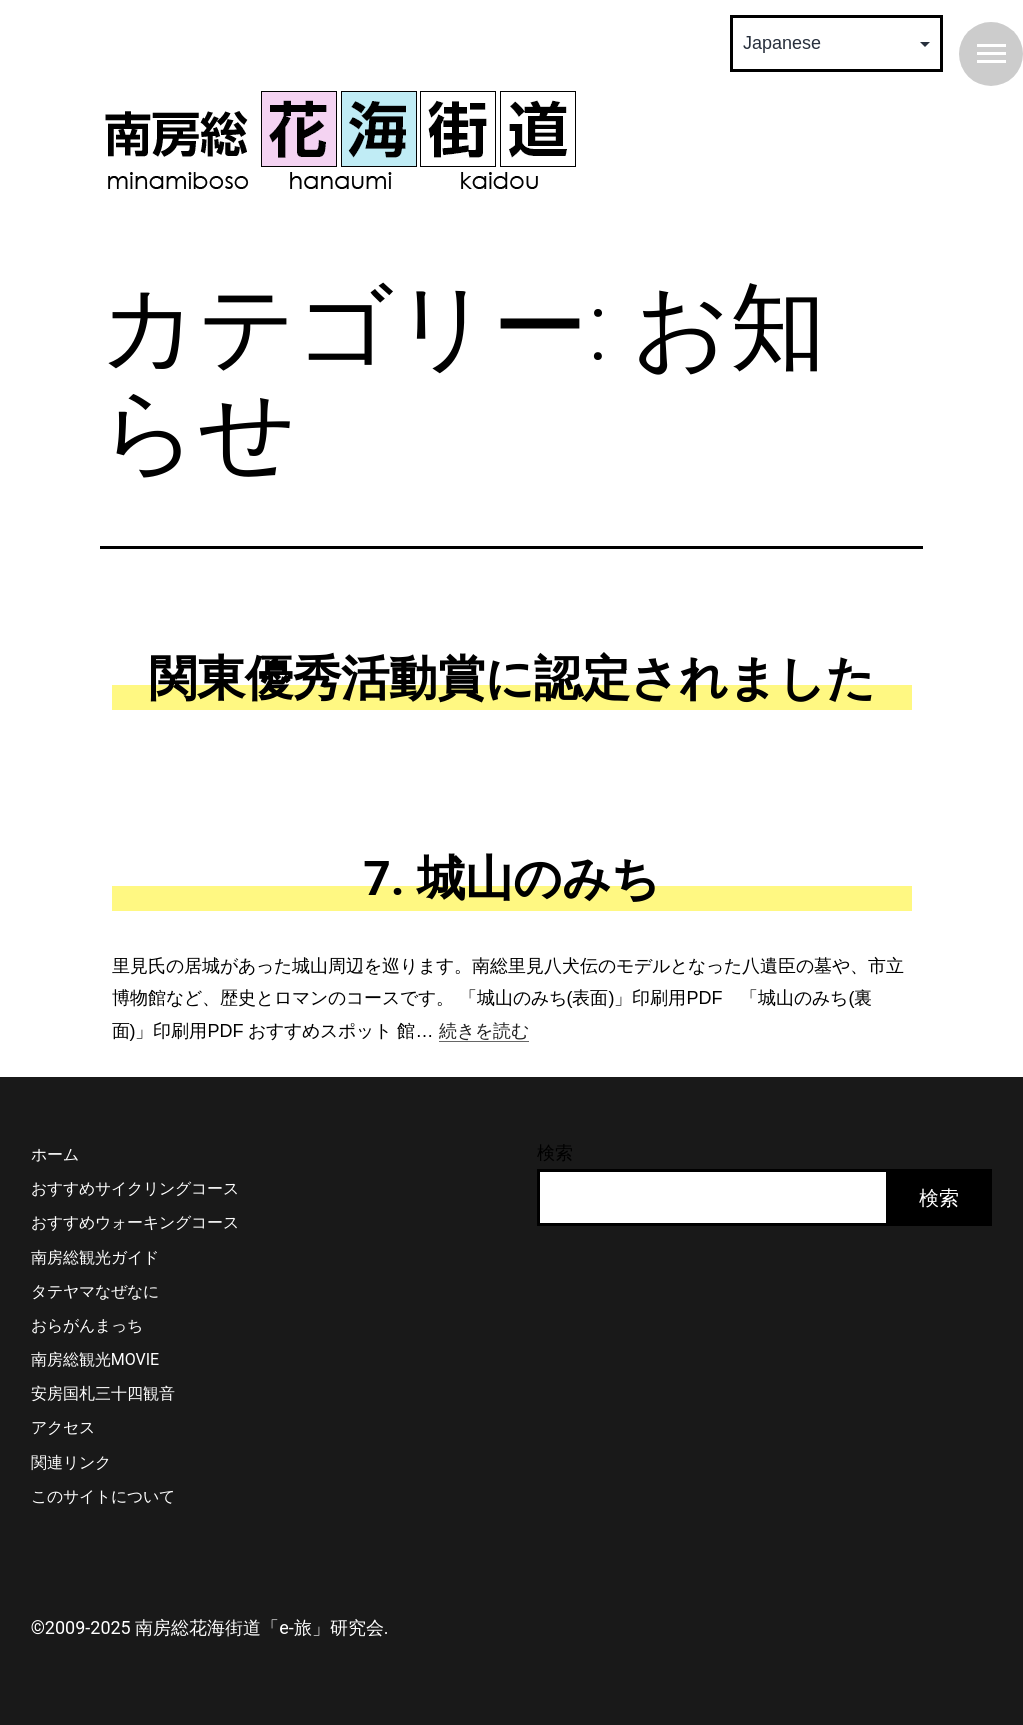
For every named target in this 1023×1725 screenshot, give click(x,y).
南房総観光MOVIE (95, 1359)
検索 (555, 1152)
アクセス (63, 1427)
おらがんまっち (87, 1325)
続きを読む (484, 1031)
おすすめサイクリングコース (135, 1188)
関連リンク (71, 1462)
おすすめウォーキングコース (135, 1222)
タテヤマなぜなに (95, 1291)
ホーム (55, 1154)
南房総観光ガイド (95, 1257)
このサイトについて (103, 1496)
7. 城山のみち (511, 878)
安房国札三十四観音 (103, 1393)
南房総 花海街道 (340, 140)
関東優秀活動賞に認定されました (512, 678)
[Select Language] (836, 43)
